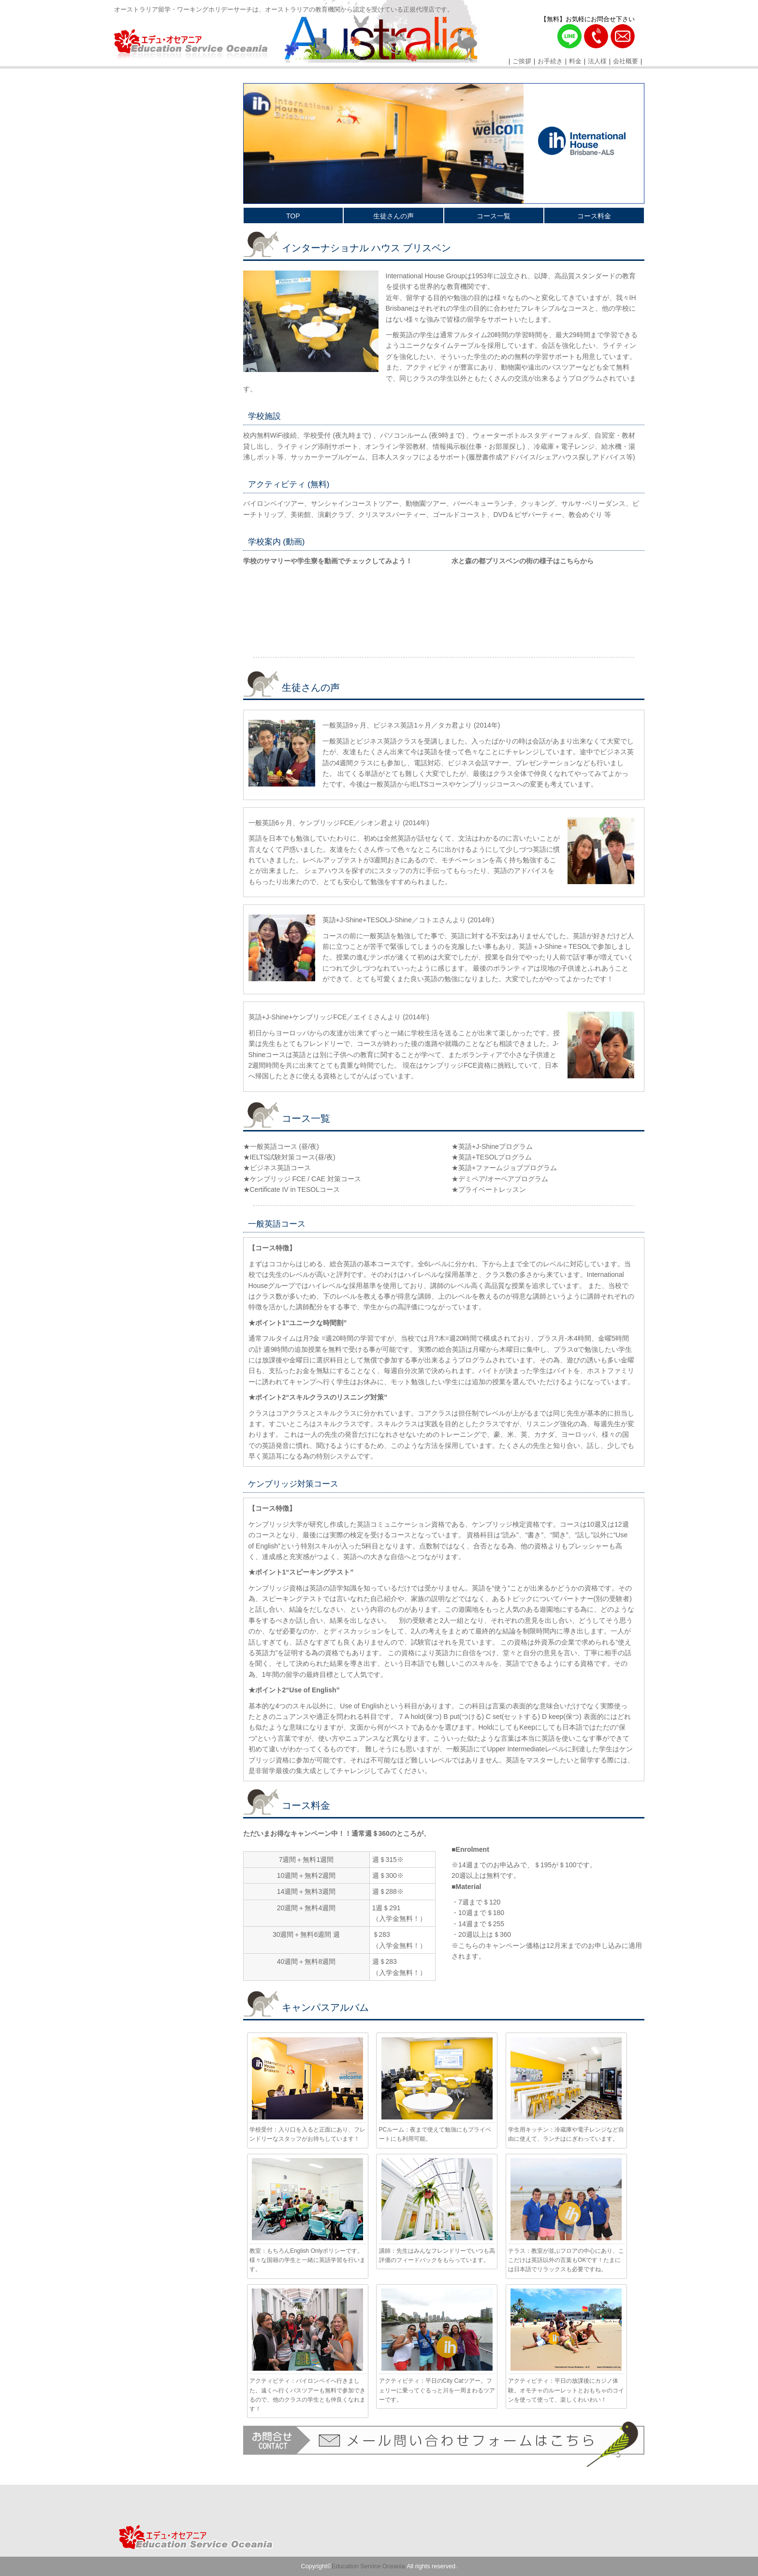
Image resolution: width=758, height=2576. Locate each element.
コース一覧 (493, 216)
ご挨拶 (521, 61)
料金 (575, 61)
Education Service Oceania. (369, 2566)
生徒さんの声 (393, 216)
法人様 (597, 61)
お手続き (550, 61)
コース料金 (594, 216)
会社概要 (625, 61)
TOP (293, 216)
